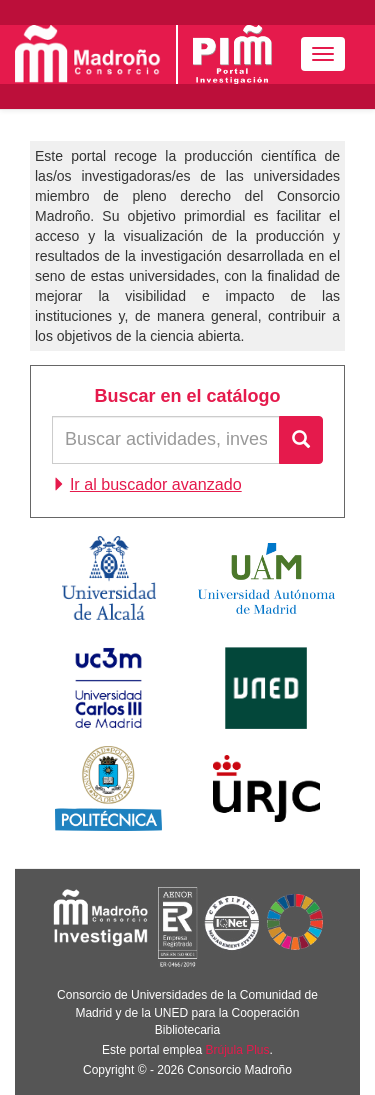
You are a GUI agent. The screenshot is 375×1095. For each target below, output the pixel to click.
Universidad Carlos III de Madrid (108, 688)
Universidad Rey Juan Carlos (266, 788)
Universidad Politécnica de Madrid (108, 788)
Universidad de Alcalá (109, 578)
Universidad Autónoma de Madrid (267, 578)
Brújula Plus (238, 1050)
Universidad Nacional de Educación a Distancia (266, 688)
